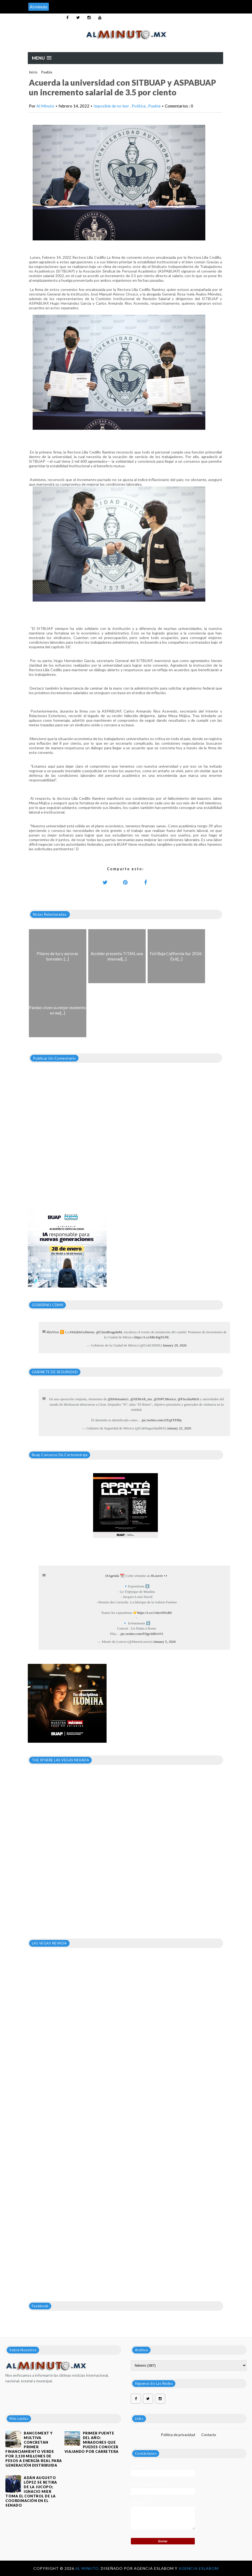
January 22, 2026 (179, 1428)
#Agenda (112, 1576)
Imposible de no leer (112, 105)
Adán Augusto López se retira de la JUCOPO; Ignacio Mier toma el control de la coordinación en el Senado (31, 2491)
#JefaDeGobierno (82, 1332)
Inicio (33, 72)
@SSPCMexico (165, 1399)
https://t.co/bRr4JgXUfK (151, 1337)
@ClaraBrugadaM (109, 1332)
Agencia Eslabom (199, 2568)
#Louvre (157, 1576)
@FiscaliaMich (188, 1399)
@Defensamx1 (118, 1399)
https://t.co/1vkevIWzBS (154, 1613)
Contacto (208, 2435)
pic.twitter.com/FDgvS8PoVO (142, 1634)
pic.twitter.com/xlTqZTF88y (162, 1420)
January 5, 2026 (164, 1642)
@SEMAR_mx (141, 1399)
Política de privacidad (178, 2435)
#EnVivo (53, 1332)
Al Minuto (45, 105)
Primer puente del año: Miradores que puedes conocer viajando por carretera (91, 2442)
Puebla (46, 72)
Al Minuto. (88, 2568)
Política (139, 105)
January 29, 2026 (174, 1345)
